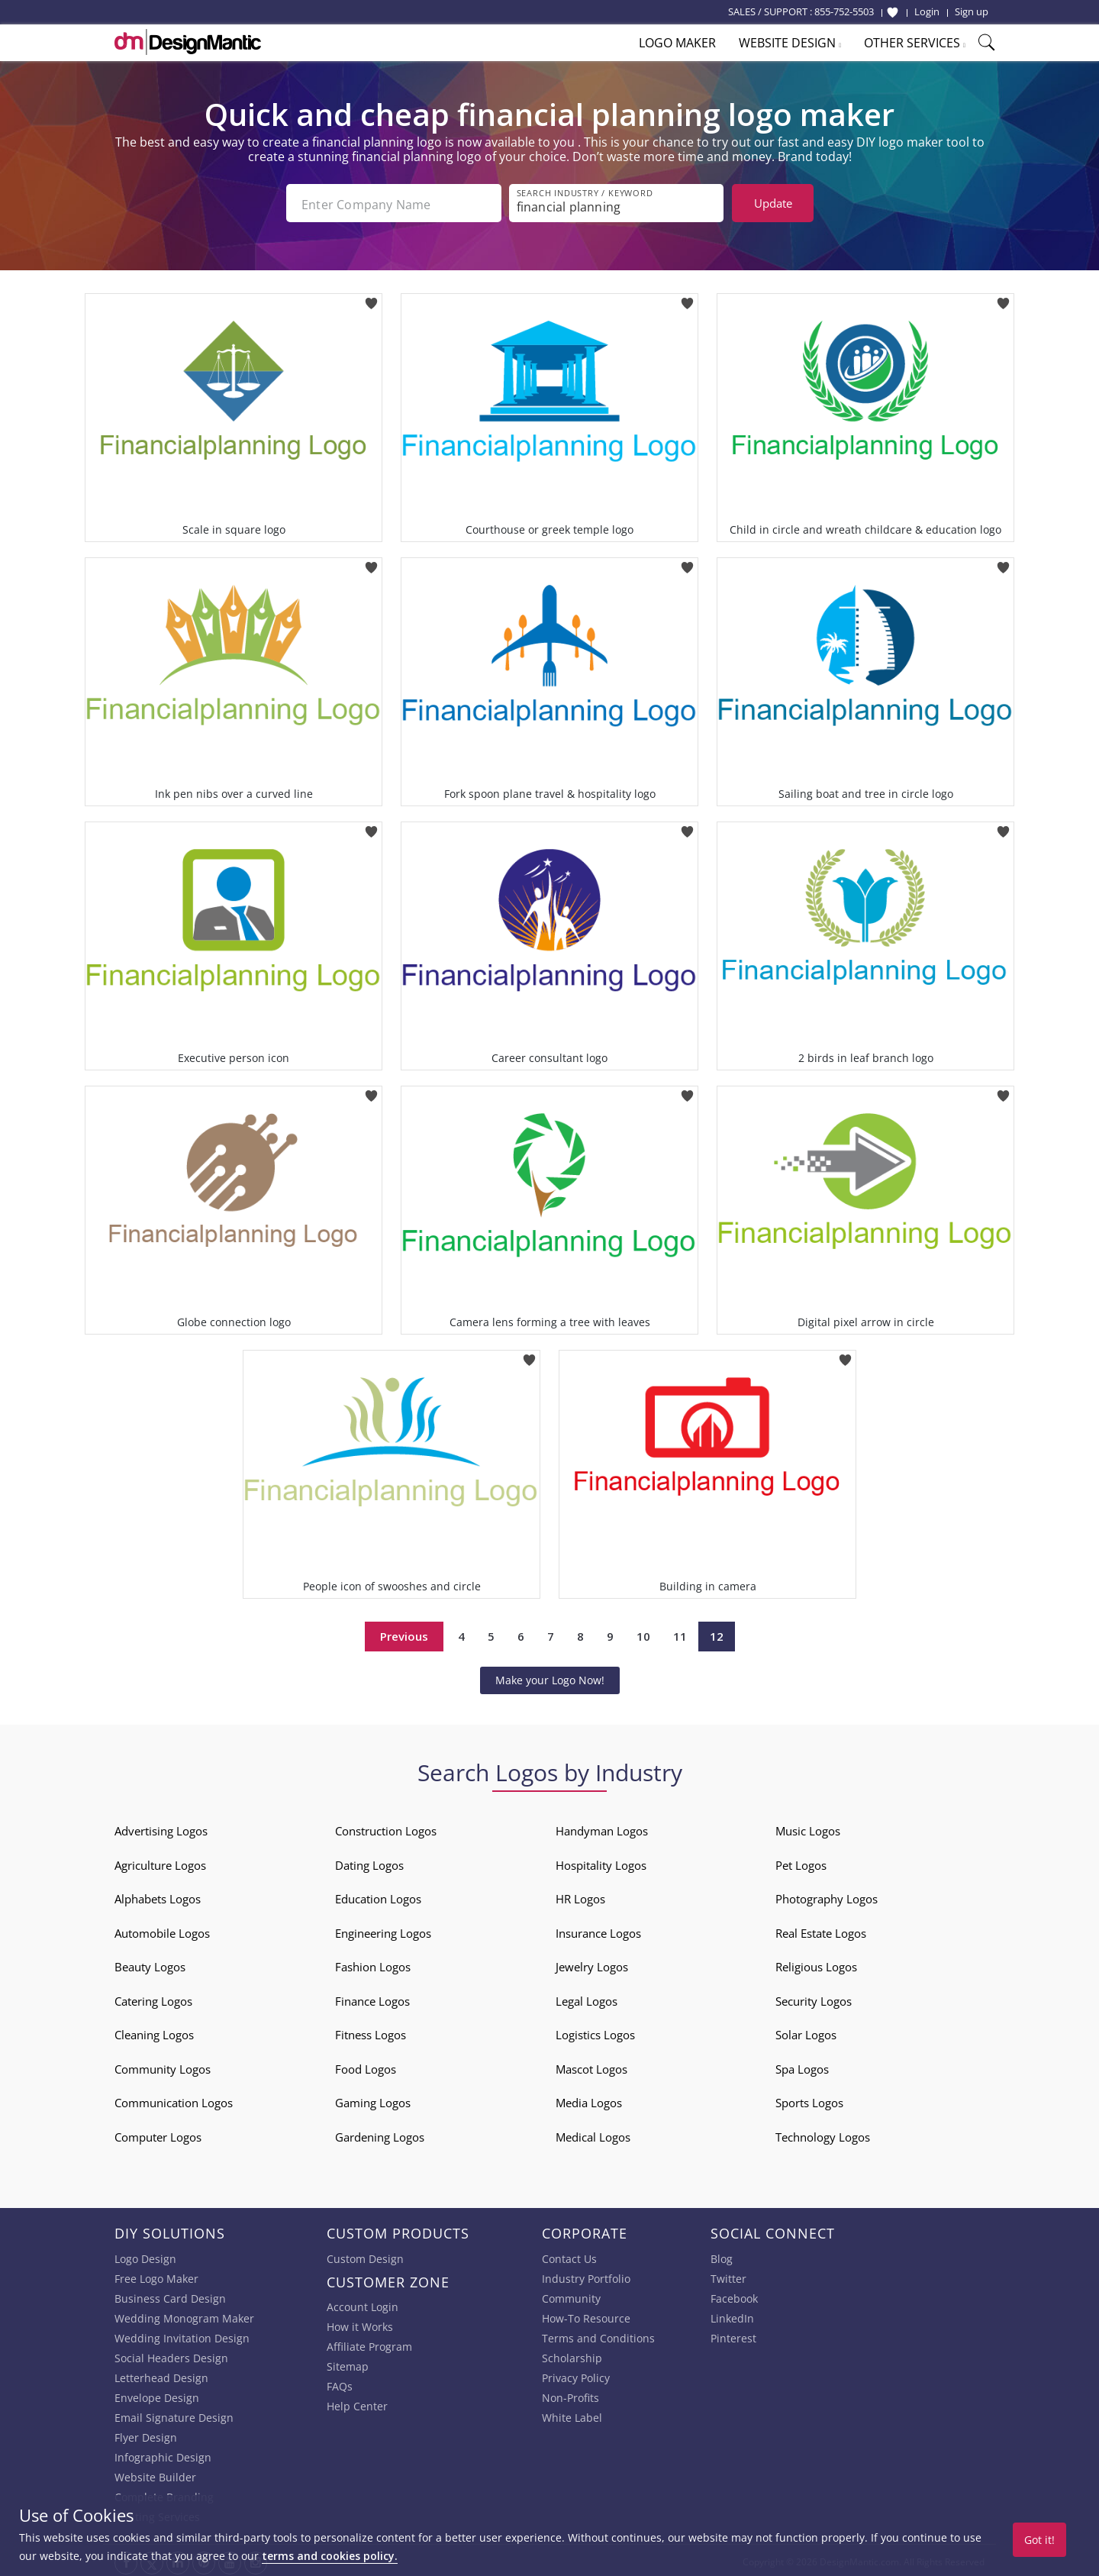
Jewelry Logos (592, 1963)
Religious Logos (816, 1963)
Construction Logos (386, 1827)
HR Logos (580, 1895)
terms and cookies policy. (330, 2556)
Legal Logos (586, 1998)
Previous (404, 1633)
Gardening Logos (379, 2134)
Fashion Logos (373, 1963)
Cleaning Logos (154, 2031)
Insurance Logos (598, 1930)
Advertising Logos (161, 1827)
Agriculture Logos (160, 1862)
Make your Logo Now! (549, 1677)
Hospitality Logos (601, 1862)
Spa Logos (802, 2066)
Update (773, 203)
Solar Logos (805, 2031)
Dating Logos (369, 1862)
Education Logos (378, 1895)
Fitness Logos (370, 2031)
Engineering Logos (383, 1930)
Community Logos (162, 2066)
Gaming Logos (373, 2099)
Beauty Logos (149, 1963)
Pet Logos (801, 1862)
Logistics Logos (595, 2031)
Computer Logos (157, 2134)
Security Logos (813, 1998)
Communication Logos (173, 2099)
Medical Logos (593, 2134)
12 (717, 1633)
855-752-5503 (844, 11)
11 (680, 1633)
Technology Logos (822, 2134)
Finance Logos (372, 1998)
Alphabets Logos (157, 1895)
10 (643, 1633)
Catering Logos (153, 1998)
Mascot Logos (591, 2066)
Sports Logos (809, 2099)
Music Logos (807, 1827)
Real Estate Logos (820, 1930)
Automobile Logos (162, 1930)
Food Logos (365, 2066)
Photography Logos (826, 1895)
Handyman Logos (602, 1827)
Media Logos (589, 2099)
